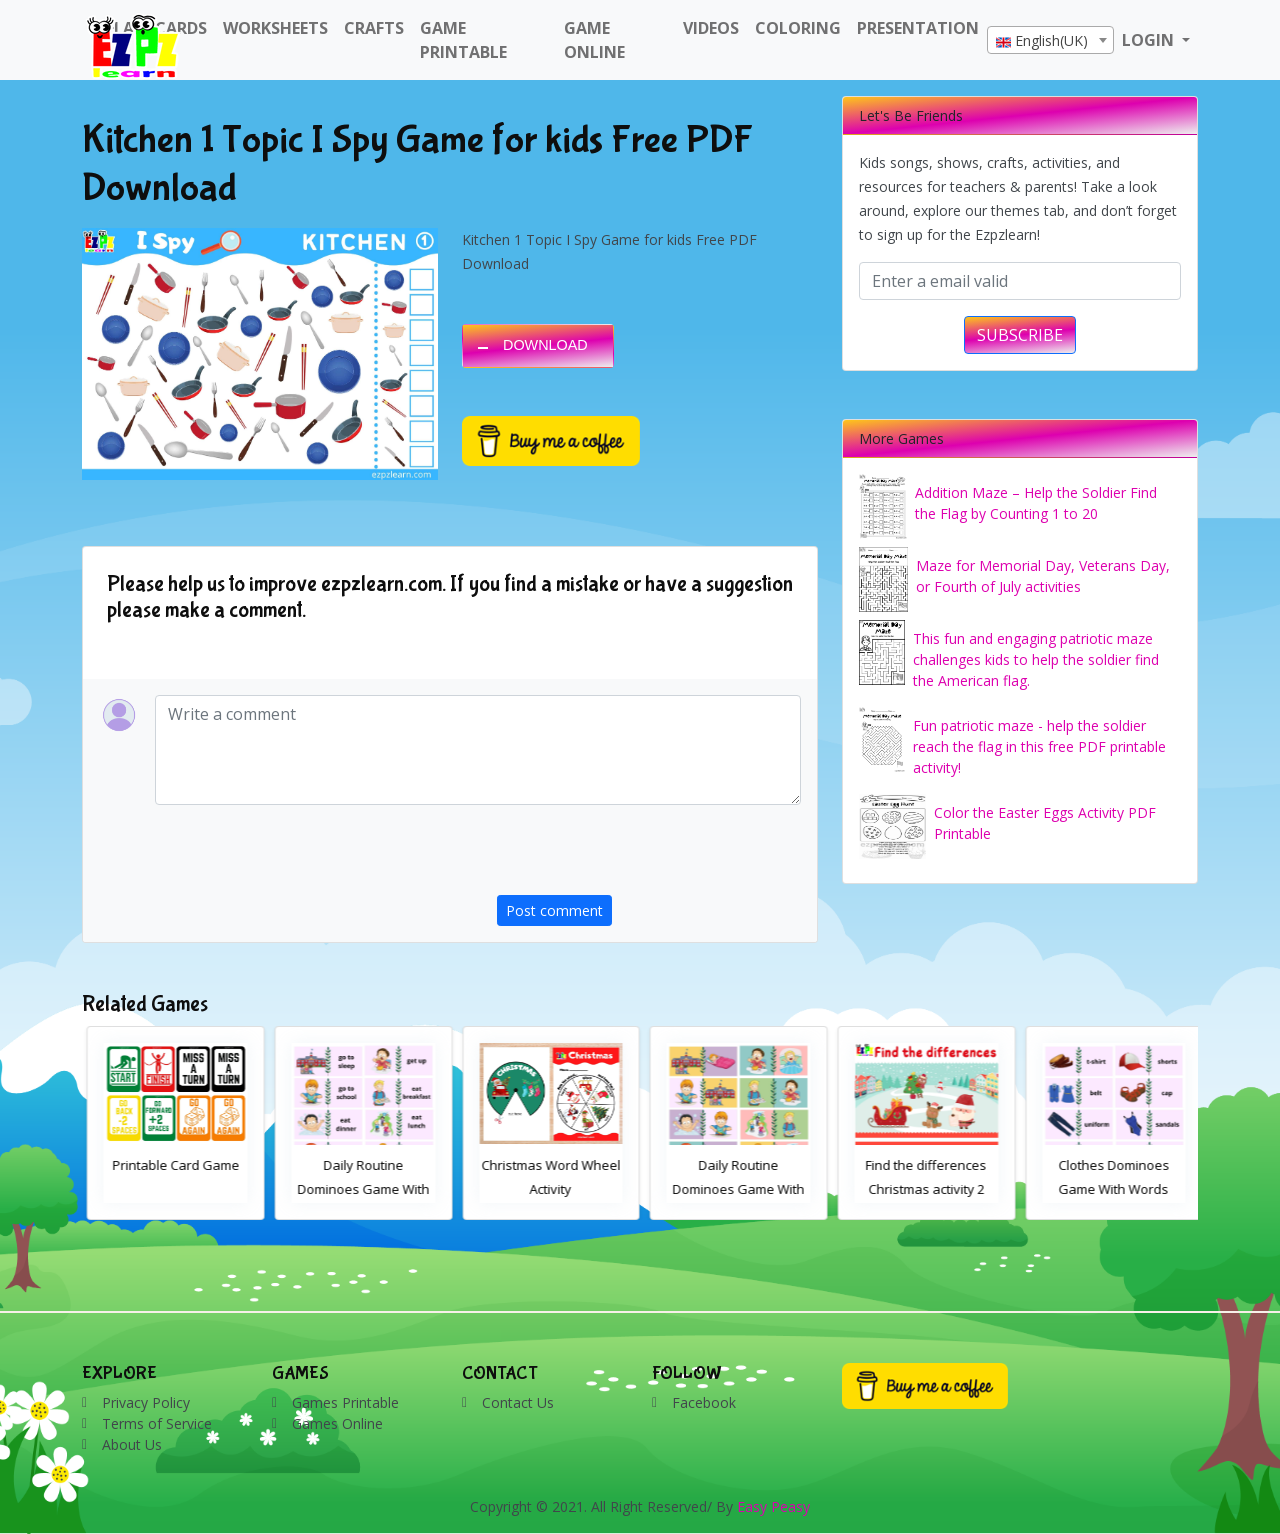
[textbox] (1050, 41)
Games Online (337, 1423)
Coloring (798, 28)
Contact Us (518, 1402)
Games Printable (345, 1402)
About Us (132, 1444)
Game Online (594, 40)
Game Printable (463, 40)
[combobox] (1050, 40)
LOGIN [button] (1150, 40)
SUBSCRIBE (1020, 335)
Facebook (704, 1402)
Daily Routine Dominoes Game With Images (918, 1189)
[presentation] (649, 856)
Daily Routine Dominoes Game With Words (543, 1189)
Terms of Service (157, 1423)
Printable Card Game (355, 1165)
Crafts (374, 28)
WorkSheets (275, 28)
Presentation (918, 28)
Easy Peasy (773, 1506)
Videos (711, 28)
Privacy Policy (146, 1402)
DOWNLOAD (545, 345)
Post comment (554, 910)
